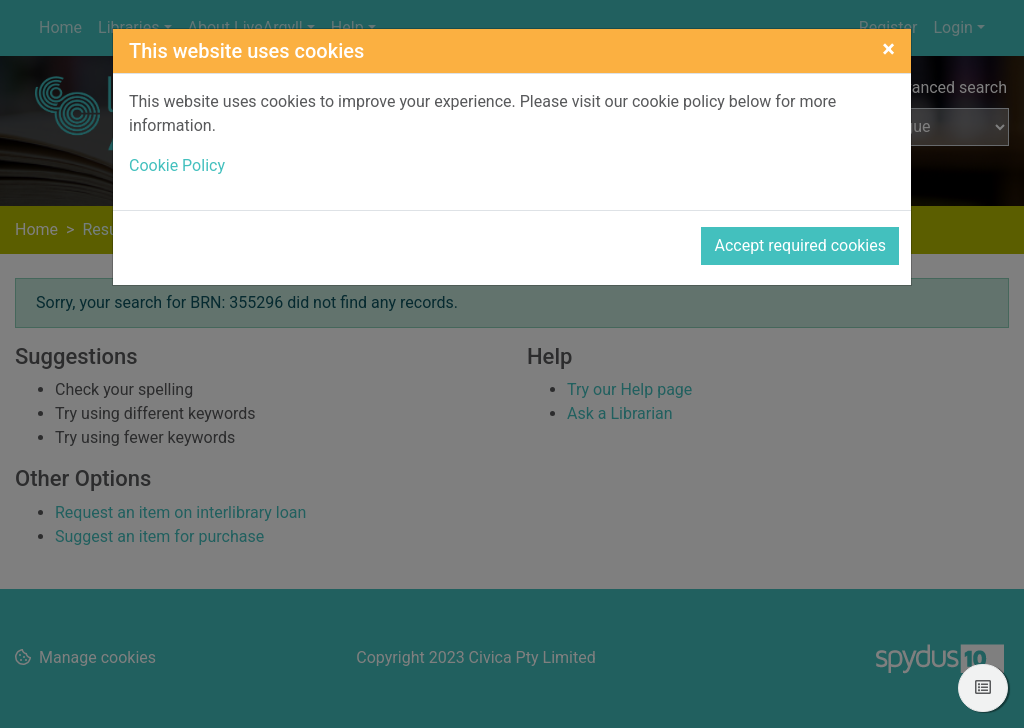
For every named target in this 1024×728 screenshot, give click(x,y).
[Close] (888, 49)
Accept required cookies (800, 245)
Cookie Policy (177, 165)
